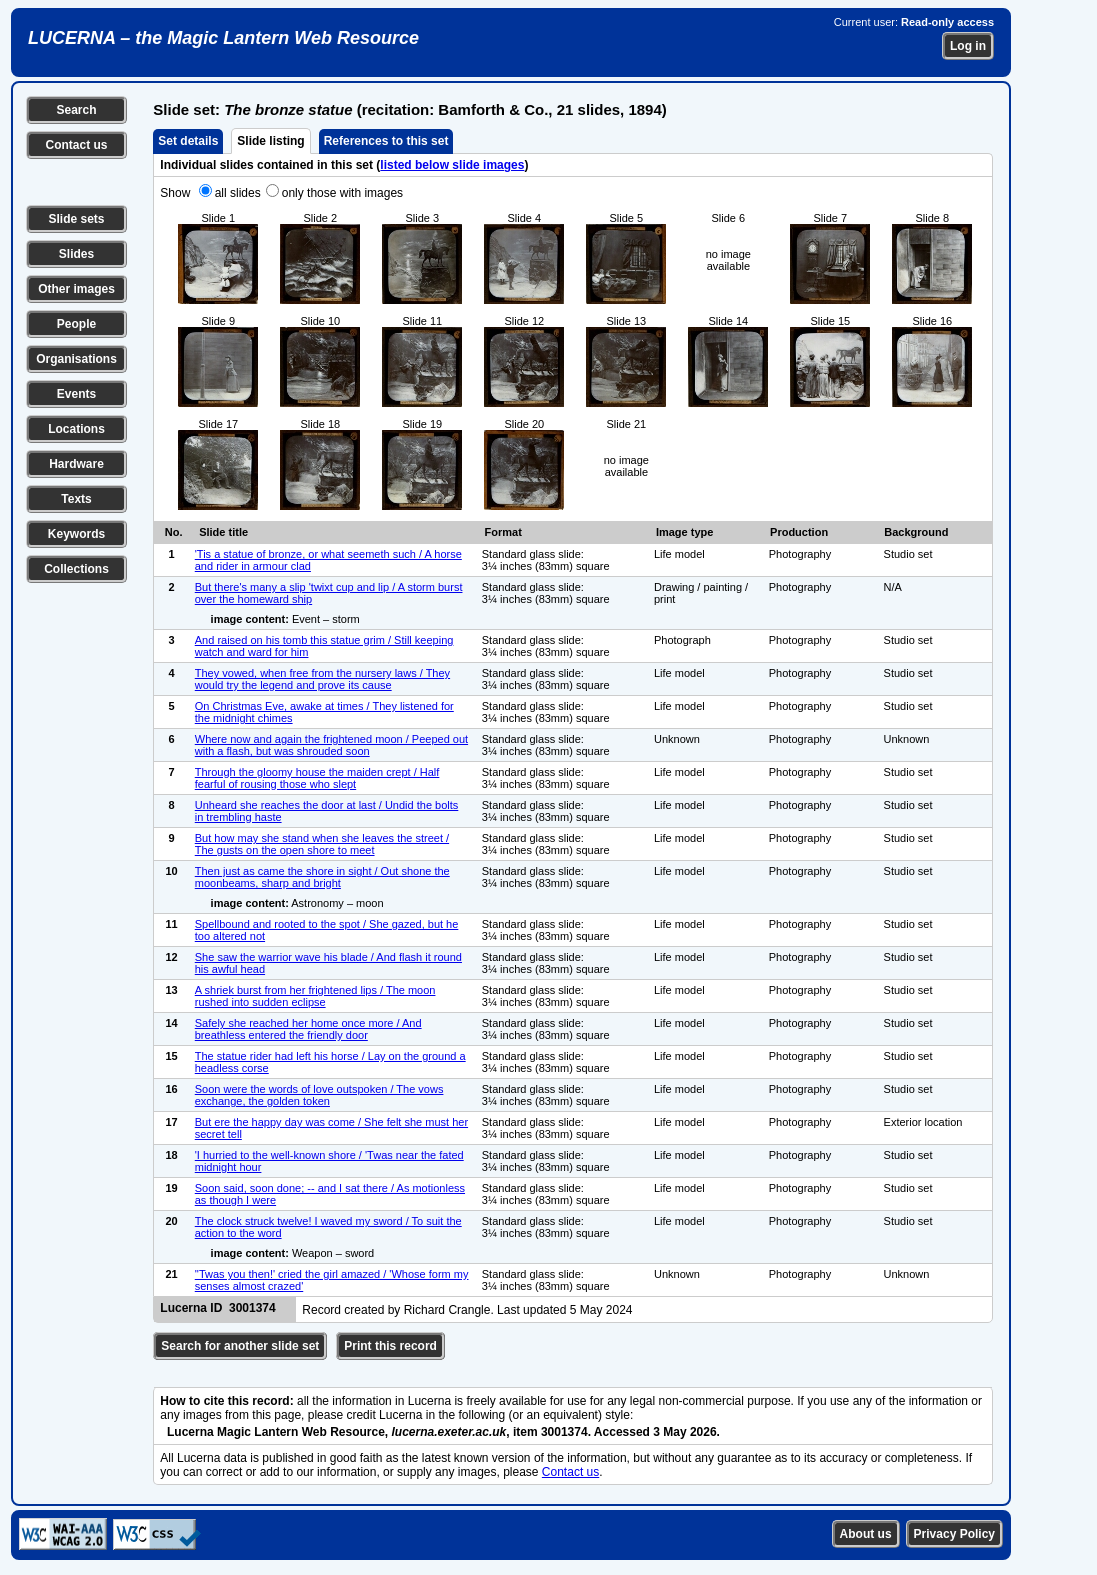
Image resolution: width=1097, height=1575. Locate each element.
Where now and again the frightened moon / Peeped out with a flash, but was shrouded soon (331, 745)
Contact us (76, 145)
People (76, 324)
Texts (76, 499)
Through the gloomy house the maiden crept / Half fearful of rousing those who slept (317, 778)
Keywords (76, 534)
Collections (76, 569)
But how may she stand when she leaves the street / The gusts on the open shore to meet (322, 844)
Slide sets (76, 219)
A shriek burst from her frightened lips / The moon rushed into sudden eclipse (315, 996)
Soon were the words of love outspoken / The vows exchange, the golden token (319, 1095)
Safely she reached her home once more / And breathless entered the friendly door (308, 1029)
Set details (188, 141)
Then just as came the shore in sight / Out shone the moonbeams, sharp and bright (322, 877)
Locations (76, 429)
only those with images (342, 193)
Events (76, 394)
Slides (76, 254)
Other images (76, 289)
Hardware (76, 464)
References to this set (386, 141)
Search (76, 110)
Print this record (390, 1346)
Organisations (76, 359)
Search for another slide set (240, 1346)
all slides (238, 193)
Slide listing (270, 141)
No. (174, 532)
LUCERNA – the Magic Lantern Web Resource (223, 38)
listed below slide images (452, 165)
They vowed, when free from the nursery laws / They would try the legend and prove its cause (322, 679)
